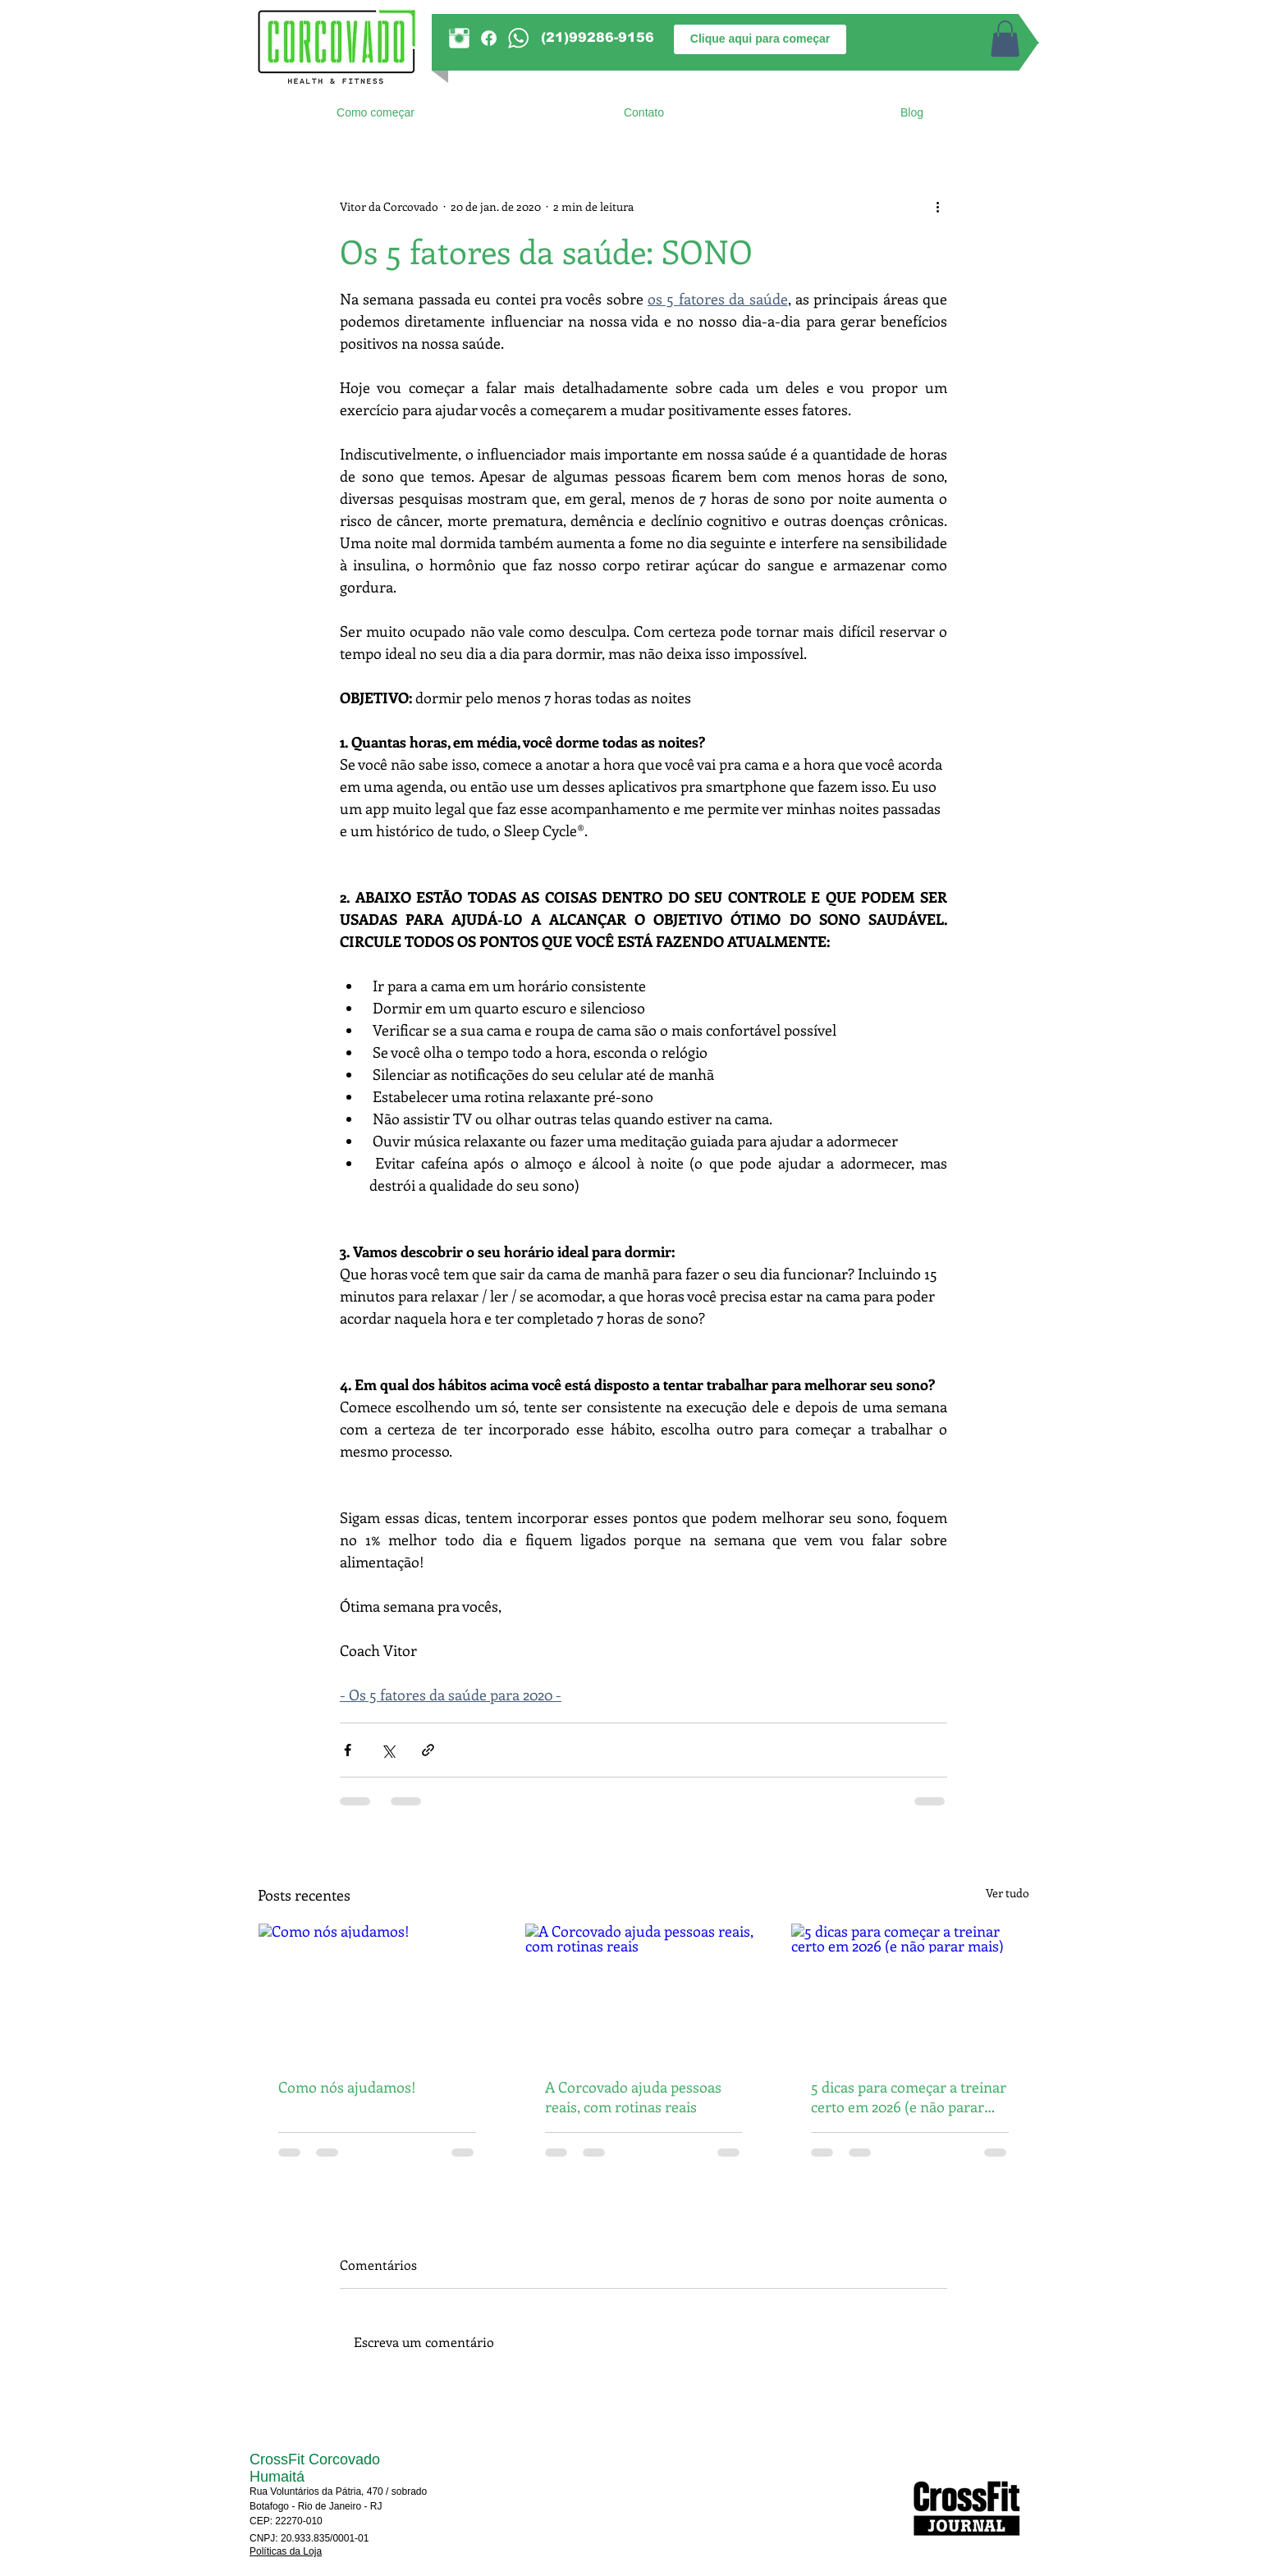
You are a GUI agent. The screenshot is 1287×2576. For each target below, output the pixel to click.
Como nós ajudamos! (347, 2087)
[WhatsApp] (518, 38)
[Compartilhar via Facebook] (347, 1750)
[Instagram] (459, 38)
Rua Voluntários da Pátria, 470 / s (323, 2491)
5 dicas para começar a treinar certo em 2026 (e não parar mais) (908, 2096)
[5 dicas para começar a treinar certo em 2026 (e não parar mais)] (909, 1990)
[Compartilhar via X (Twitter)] (388, 1750)
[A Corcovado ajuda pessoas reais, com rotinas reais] (644, 1990)
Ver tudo (1007, 1893)
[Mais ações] (937, 206)
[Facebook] (489, 38)
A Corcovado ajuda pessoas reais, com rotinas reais (633, 2096)
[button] (1005, 39)
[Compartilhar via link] (428, 1750)
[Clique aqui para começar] (760, 39)
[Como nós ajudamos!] (377, 1990)
